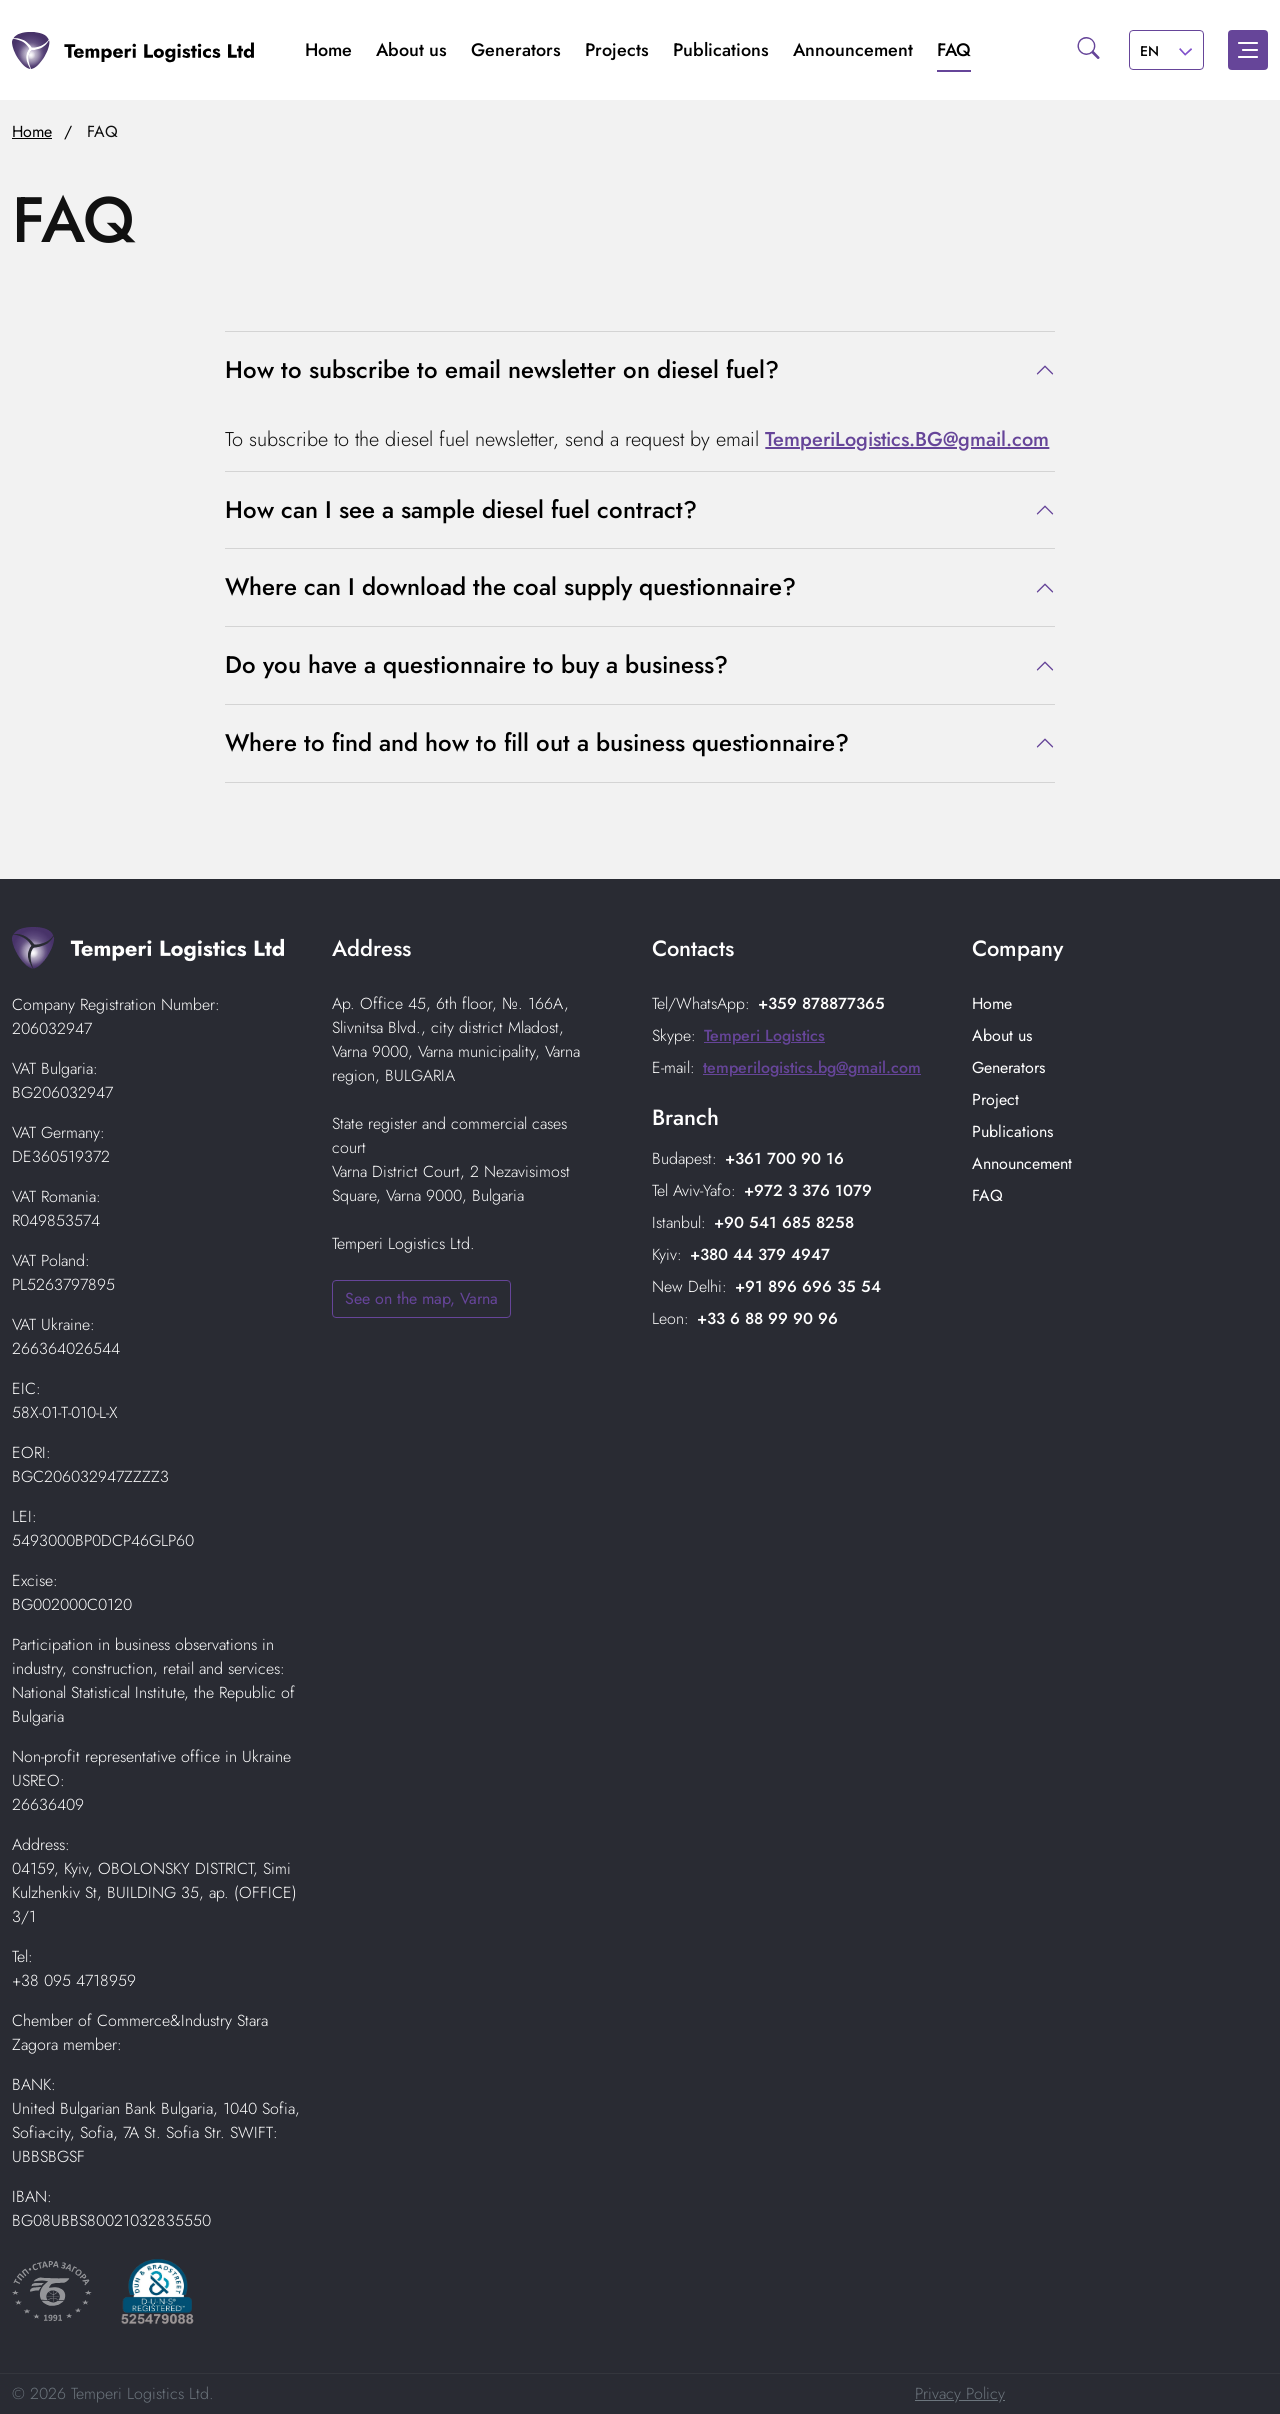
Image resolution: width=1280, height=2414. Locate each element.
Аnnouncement (853, 50)
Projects (617, 50)
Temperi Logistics (764, 1035)
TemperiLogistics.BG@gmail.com (907, 439)
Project (995, 1099)
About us (411, 50)
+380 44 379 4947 (760, 1254)
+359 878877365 (821, 1003)
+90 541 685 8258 (784, 1222)
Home (328, 50)
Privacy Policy (960, 2393)
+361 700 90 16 (784, 1158)
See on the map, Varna (421, 1298)
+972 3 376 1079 (808, 1190)
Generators (516, 50)
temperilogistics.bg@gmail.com (812, 1067)
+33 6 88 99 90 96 (767, 1318)
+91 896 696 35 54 (808, 1286)
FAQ (954, 50)
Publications (721, 50)
